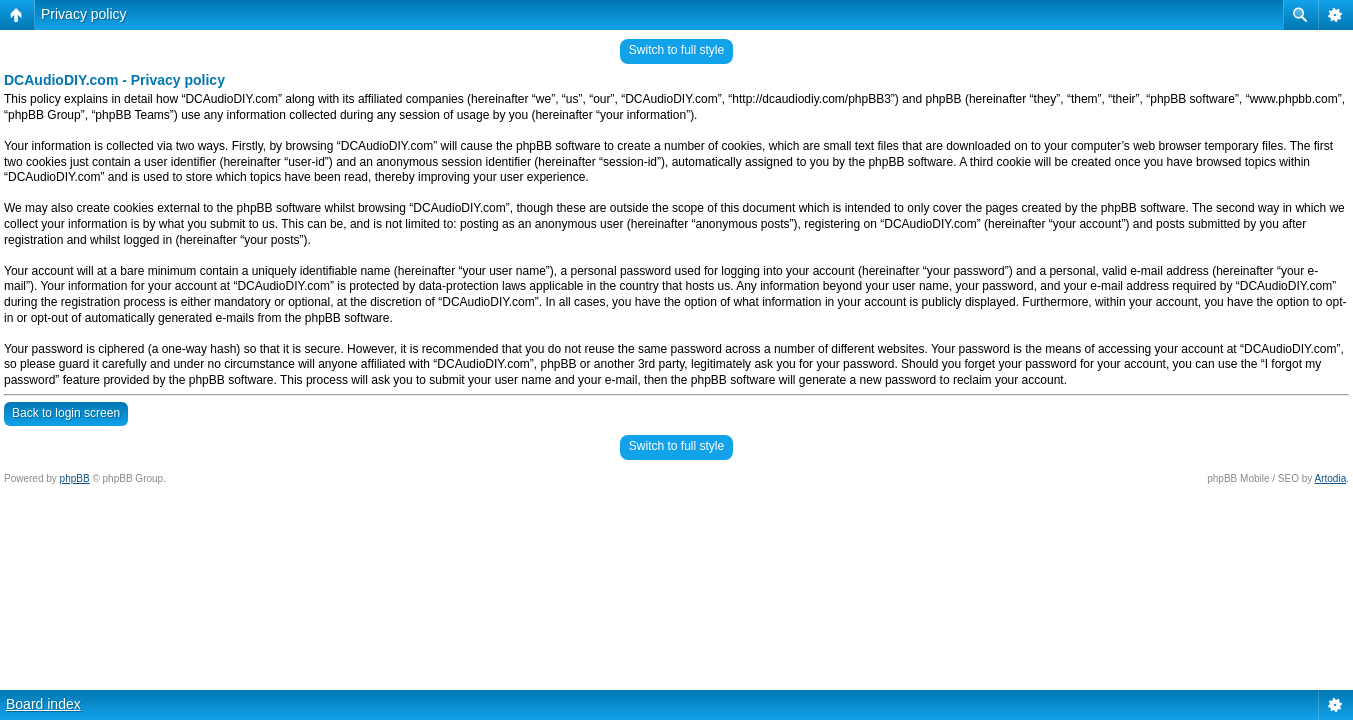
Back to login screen (66, 413)
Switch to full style (676, 50)
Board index (43, 704)
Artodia (1331, 478)
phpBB (75, 478)
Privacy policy (84, 14)
